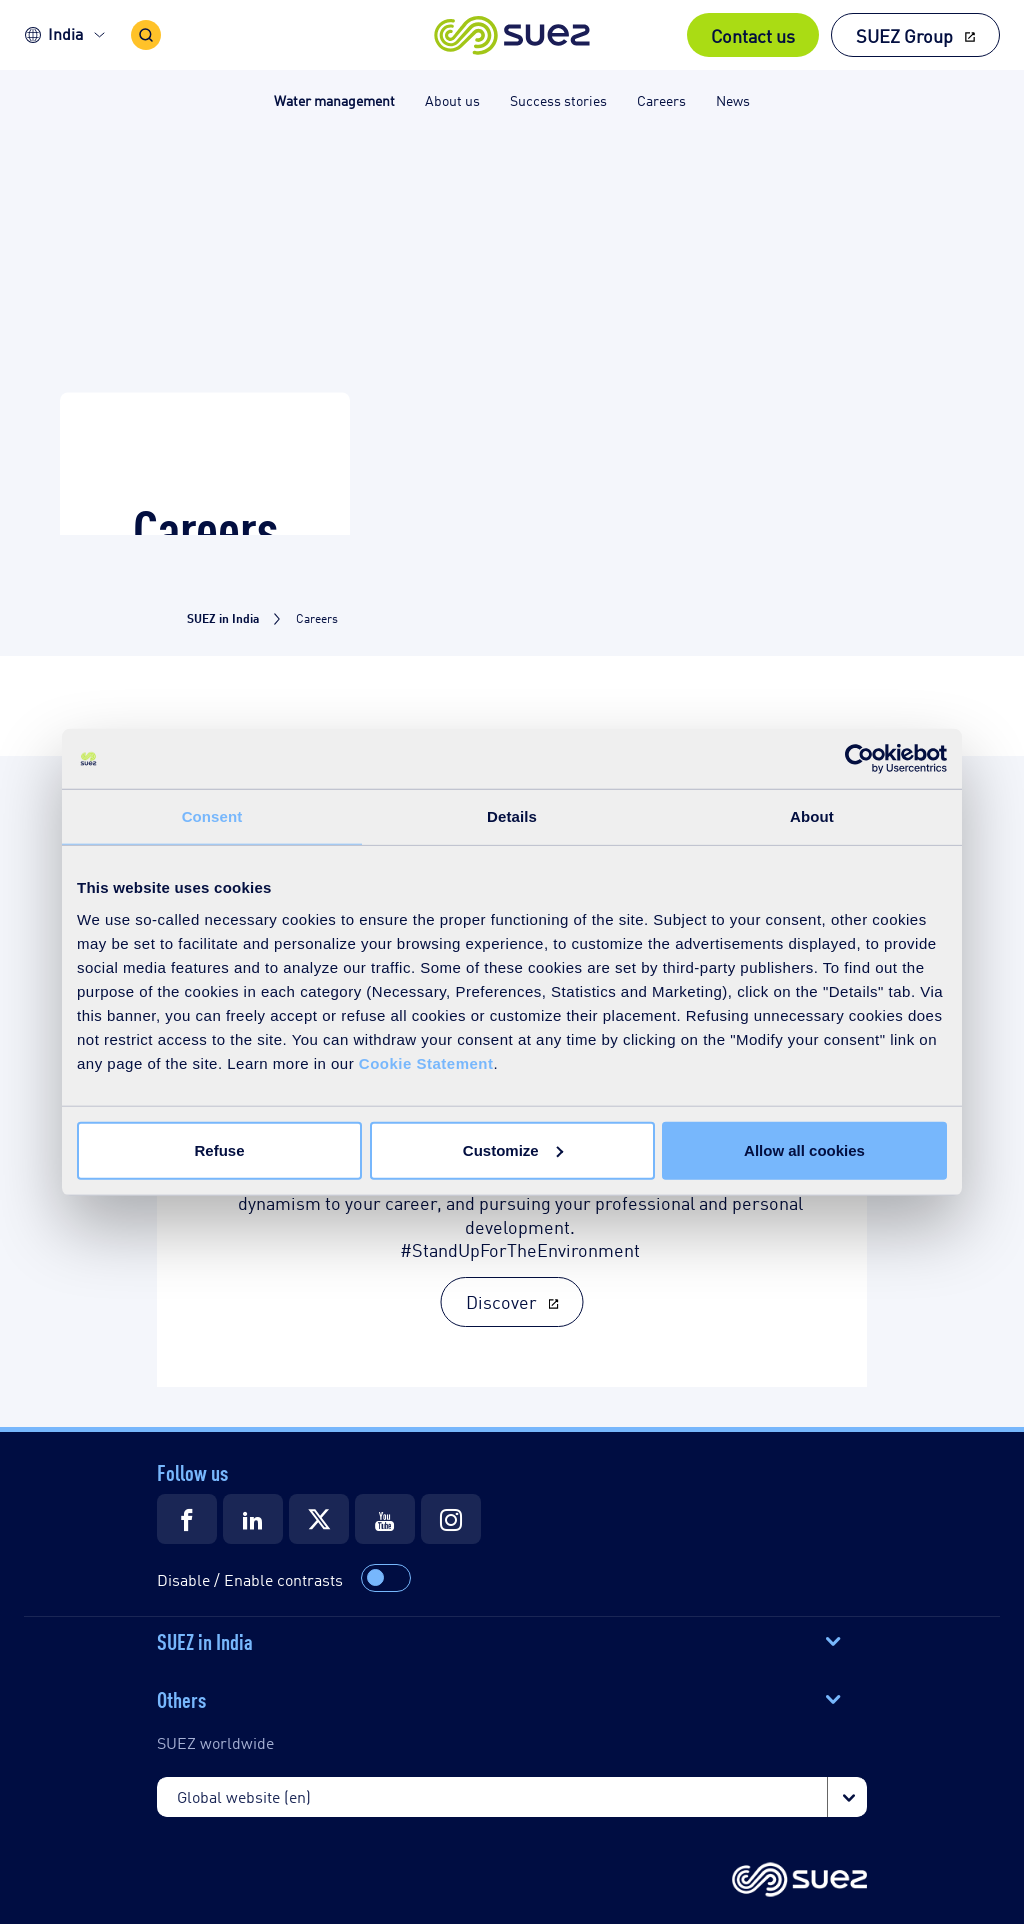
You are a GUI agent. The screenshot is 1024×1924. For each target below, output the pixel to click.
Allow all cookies (804, 1149)
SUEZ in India (205, 1640)
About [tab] (812, 816)
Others (181, 1698)
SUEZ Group (904, 35)
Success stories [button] (558, 99)
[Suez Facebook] (187, 1519)
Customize (513, 1149)
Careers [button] (661, 99)
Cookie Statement (426, 1062)
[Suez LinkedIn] (253, 1519)
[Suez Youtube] (385, 1519)
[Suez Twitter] (319, 1519)
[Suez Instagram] (451, 1519)
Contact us (753, 35)
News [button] (733, 99)
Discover (501, 1301)
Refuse (219, 1149)
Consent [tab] (212, 816)
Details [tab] (512, 816)
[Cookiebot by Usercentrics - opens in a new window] (859, 759)
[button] (512, 35)
